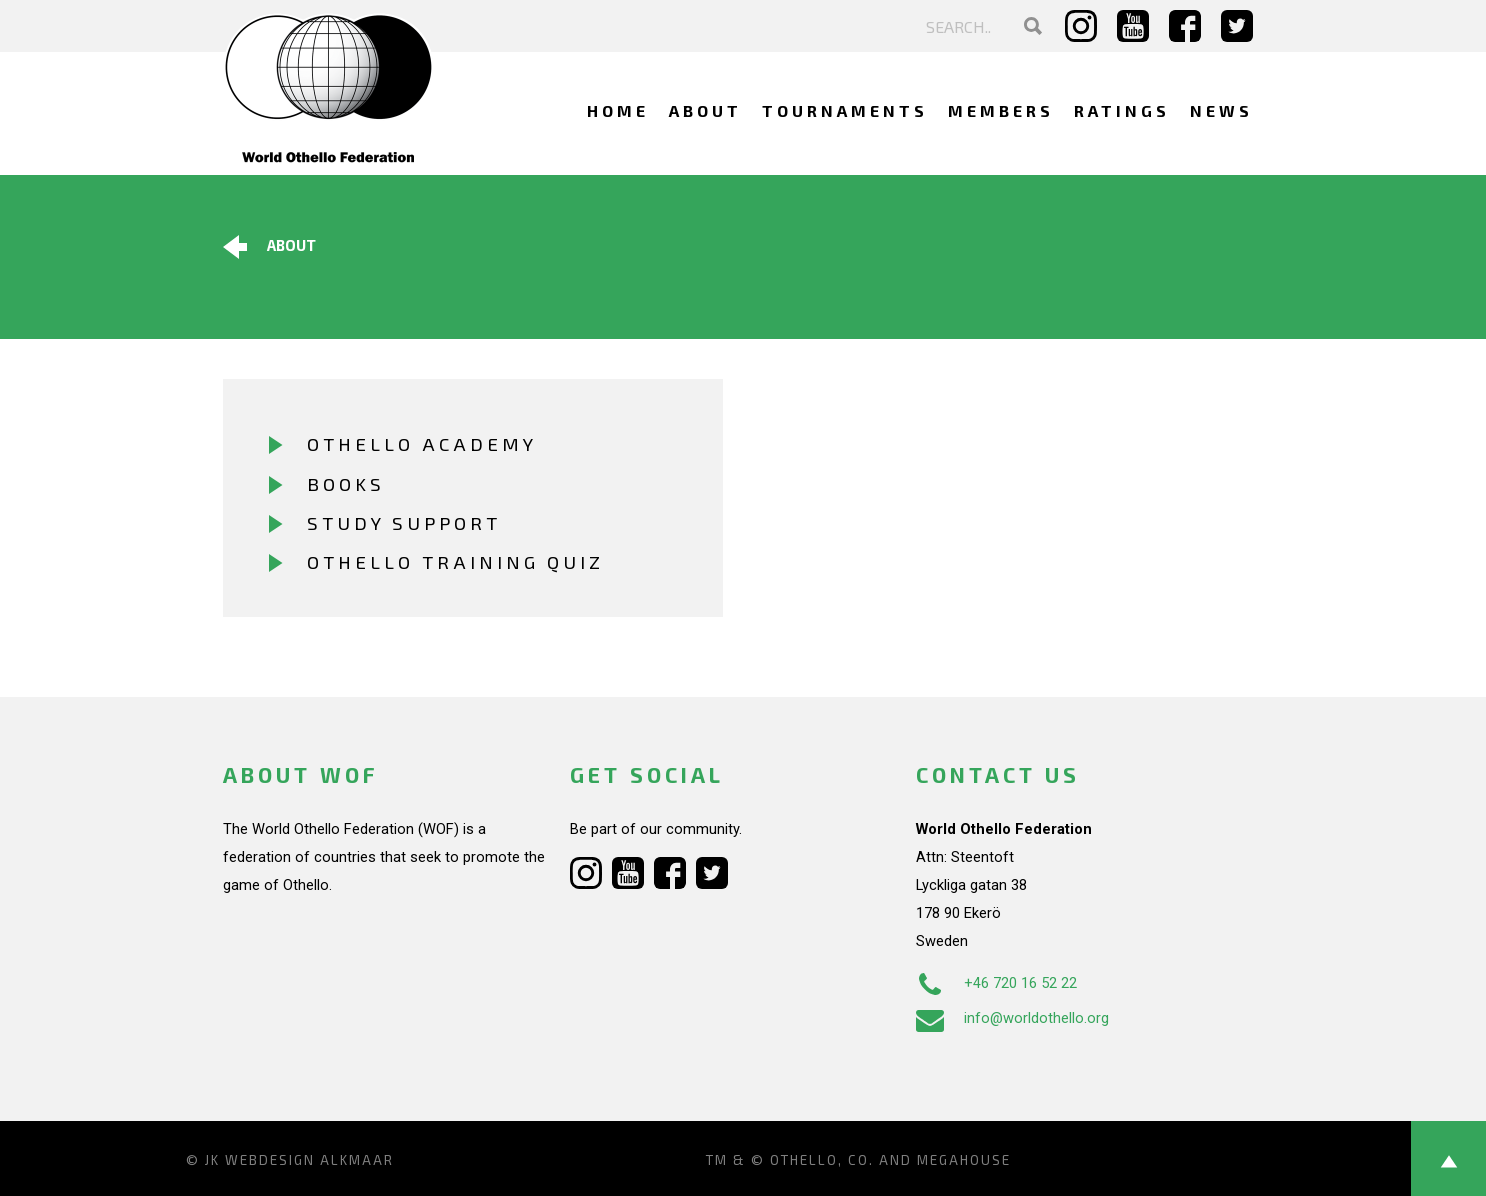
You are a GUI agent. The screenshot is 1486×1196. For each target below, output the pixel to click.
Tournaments (845, 110)
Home (618, 110)
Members (1001, 110)
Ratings (1122, 110)
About (705, 110)
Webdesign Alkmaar (309, 1160)
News (1221, 110)
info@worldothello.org (1012, 1018)
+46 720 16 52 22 (996, 983)
